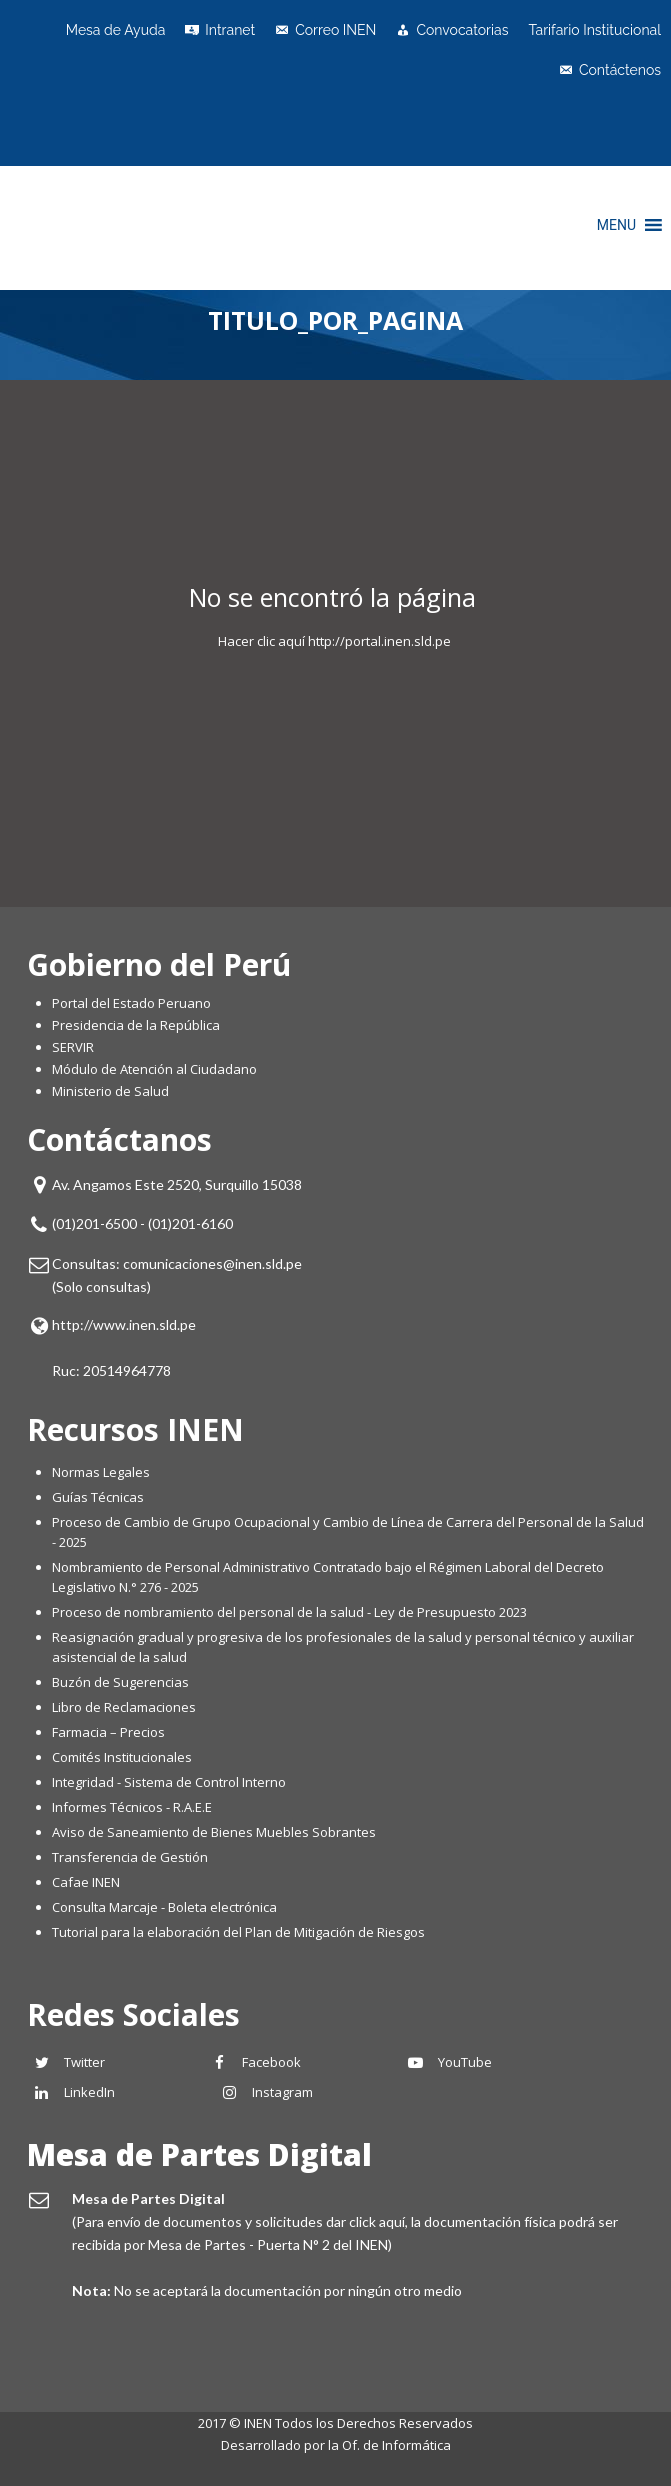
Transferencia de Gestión (130, 1857)
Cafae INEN (86, 1882)
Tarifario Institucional (594, 30)
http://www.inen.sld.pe (124, 1324)
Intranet (230, 30)
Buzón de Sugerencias (120, 1682)
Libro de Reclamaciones (125, 1707)
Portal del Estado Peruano (131, 1003)
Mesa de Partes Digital (199, 2154)
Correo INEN (335, 30)
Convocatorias (462, 30)
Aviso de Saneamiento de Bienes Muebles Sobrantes (214, 1832)
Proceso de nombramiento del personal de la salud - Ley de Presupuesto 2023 (289, 1612)
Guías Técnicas (98, 1497)
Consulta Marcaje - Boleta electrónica (164, 1907)
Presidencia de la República (136, 1025)
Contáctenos (620, 70)
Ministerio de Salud (110, 1091)
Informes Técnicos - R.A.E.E (132, 1807)
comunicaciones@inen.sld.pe (212, 1263)
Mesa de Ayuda (116, 30)
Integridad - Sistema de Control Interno (169, 1782)
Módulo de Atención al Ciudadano (154, 1069)
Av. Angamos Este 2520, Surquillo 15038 (177, 1184)
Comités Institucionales (122, 1757)
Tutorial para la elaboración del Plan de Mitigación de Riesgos (238, 1932)
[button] (616, 225)
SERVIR (73, 1047)
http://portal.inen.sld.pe (379, 641)
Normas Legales (101, 1472)
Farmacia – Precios (108, 1732)
